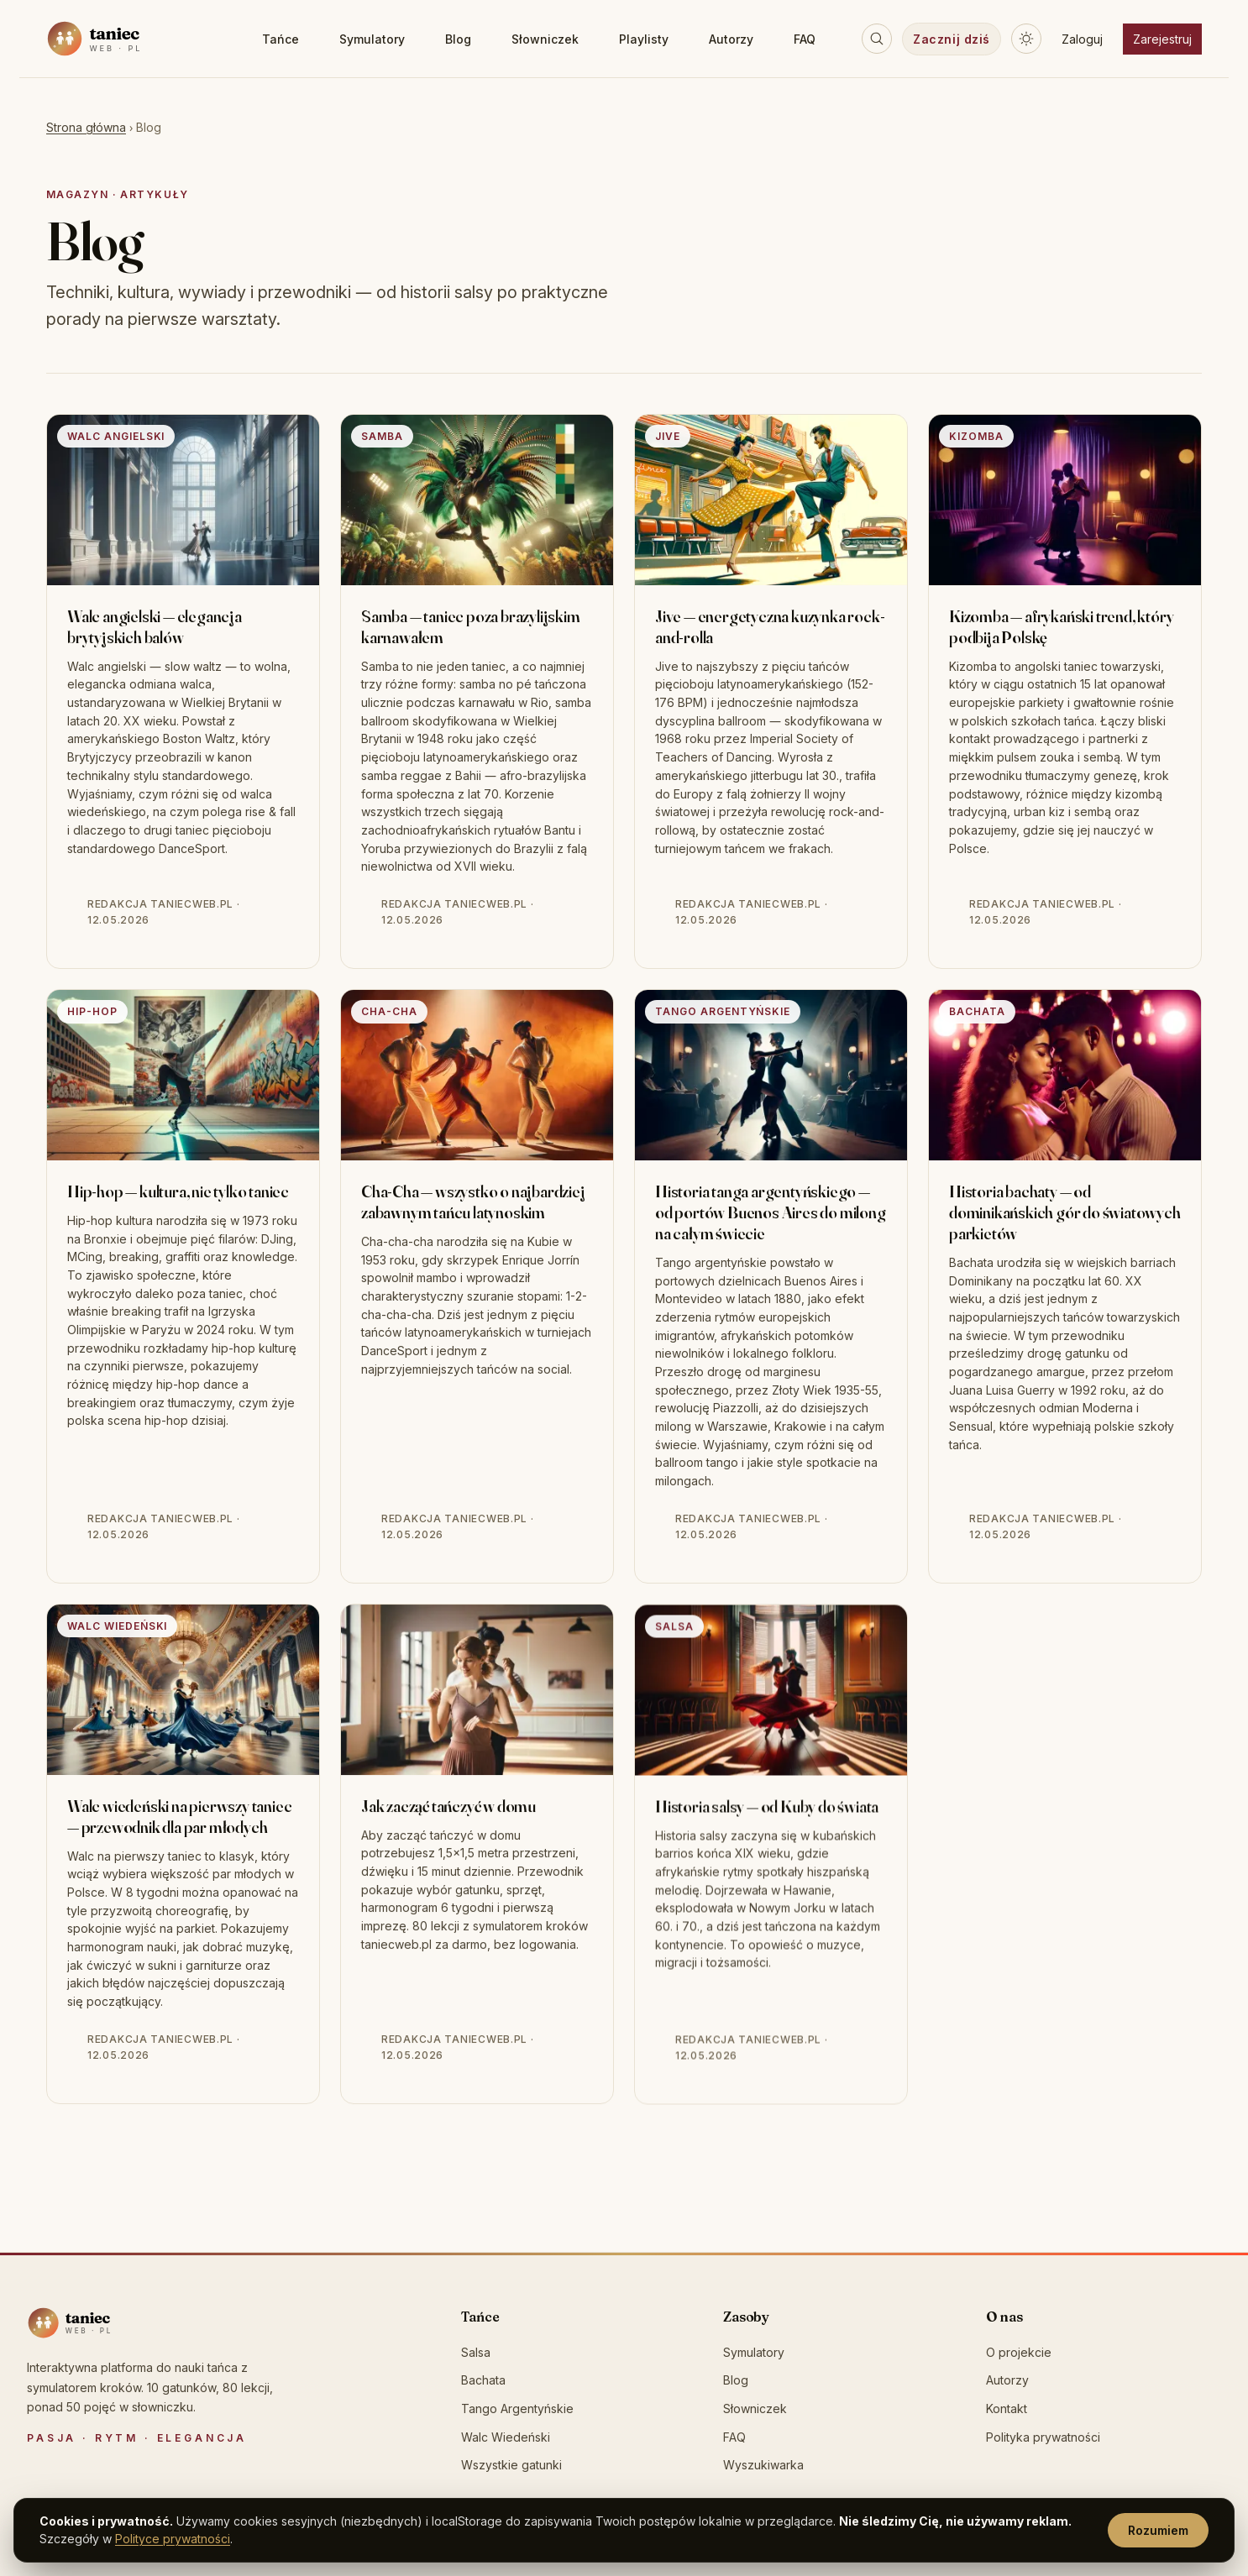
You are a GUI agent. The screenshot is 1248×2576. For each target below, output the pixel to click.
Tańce (280, 39)
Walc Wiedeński (505, 2437)
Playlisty (644, 39)
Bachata (483, 2380)
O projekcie (1018, 2352)
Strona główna (86, 127)
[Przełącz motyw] (1026, 39)
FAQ (804, 39)
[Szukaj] (877, 39)
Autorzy (731, 39)
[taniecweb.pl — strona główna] (131, 38)
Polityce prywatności (172, 2538)
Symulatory (372, 39)
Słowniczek (545, 39)
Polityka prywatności (1043, 2437)
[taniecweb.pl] (102, 2322)
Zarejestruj (1162, 39)
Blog (458, 39)
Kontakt (1006, 2408)
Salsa (475, 2352)
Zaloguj (1082, 39)
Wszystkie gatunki (511, 2465)
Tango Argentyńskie (517, 2408)
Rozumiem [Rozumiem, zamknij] (1158, 2530)
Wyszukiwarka (763, 2465)
